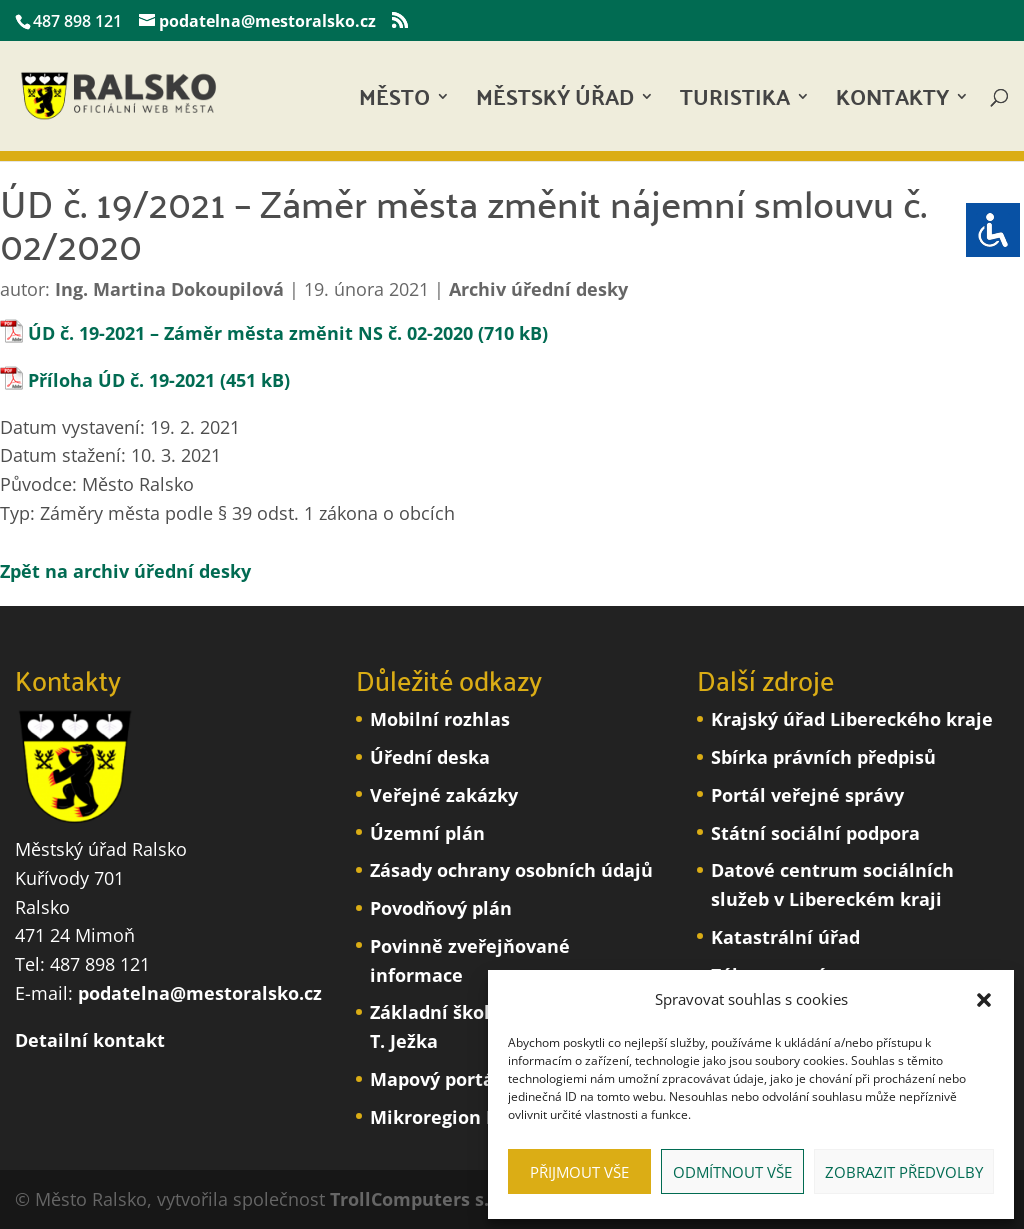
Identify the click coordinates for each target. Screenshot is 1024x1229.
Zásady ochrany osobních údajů (511, 870)
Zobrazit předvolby (904, 1172)
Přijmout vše (579, 1172)
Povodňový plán (441, 908)
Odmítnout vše (732, 1172)
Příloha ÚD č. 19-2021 (121, 380)
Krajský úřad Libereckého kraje (852, 719)
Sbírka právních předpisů (823, 757)
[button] (984, 1000)
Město (394, 102)
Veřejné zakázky (444, 795)
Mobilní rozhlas (440, 719)
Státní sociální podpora (815, 833)
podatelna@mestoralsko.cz (200, 993)
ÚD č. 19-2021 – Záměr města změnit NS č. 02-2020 (250, 333)
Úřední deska (430, 757)
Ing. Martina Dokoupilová (169, 289)
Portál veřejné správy (807, 795)
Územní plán (427, 833)
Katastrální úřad (785, 937)
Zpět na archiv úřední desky (125, 571)
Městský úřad (555, 102)
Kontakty (892, 102)
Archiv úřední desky (538, 289)
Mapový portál (435, 1079)
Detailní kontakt (90, 1040)
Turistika (735, 102)
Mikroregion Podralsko (472, 1117)
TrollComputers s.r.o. (424, 1199)
